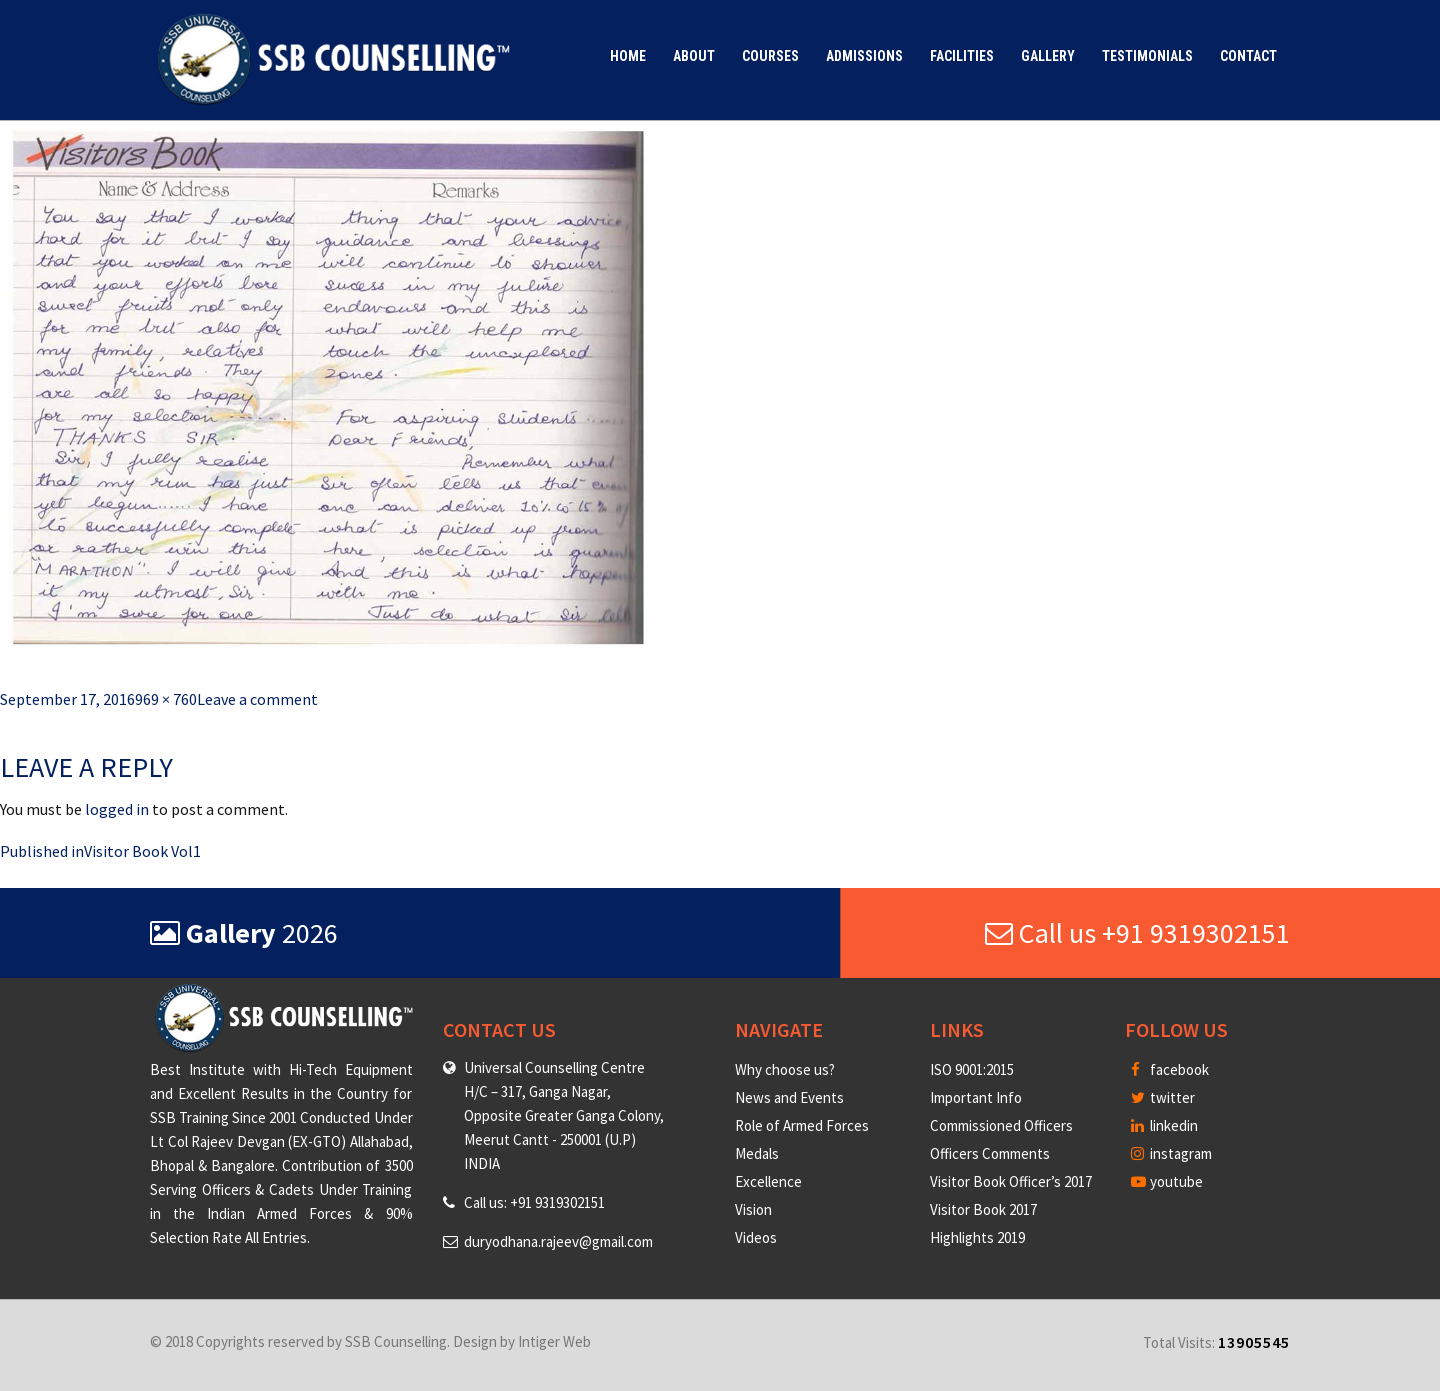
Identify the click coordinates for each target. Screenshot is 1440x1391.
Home (628, 56)
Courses (770, 56)
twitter (1163, 1097)
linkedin (1164, 1125)
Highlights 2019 (977, 1237)
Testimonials (1147, 56)
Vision (753, 1209)
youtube (1167, 1181)
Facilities (962, 56)
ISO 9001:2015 (972, 1069)
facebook (1170, 1069)
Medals (757, 1153)
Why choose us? (785, 1069)
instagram (1171, 1153)
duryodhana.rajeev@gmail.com (558, 1241)
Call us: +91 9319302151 (534, 1202)
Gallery (1048, 56)
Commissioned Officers (1001, 1125)
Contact (1248, 56)
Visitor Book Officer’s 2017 (1011, 1181)
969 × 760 (166, 699)
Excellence (768, 1181)
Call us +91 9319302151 (1137, 933)
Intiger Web (554, 1341)
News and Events (789, 1097)
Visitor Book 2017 (983, 1209)
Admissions (864, 56)
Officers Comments (990, 1153)
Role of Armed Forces (802, 1125)
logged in (117, 809)
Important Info (976, 1097)
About (694, 56)
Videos (756, 1237)
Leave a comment (257, 699)
